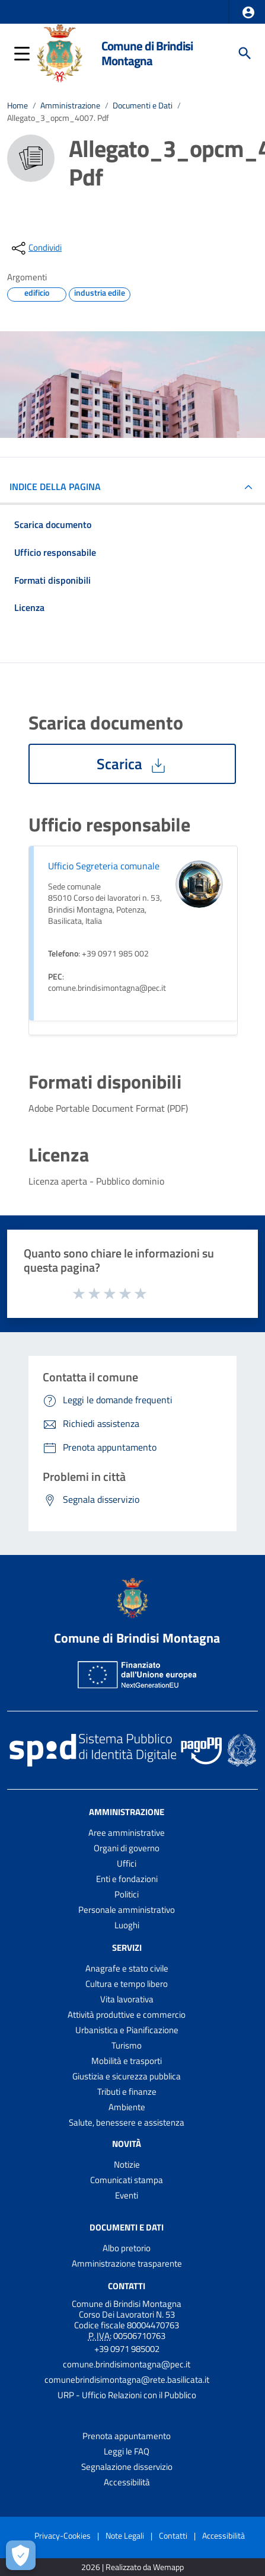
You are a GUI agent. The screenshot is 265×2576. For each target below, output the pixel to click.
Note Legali (125, 2535)
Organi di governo (126, 1848)
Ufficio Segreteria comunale (103, 866)
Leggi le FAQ (126, 2451)
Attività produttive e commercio (127, 2014)
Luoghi (126, 1925)
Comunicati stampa (126, 2180)
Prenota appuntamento (126, 2436)
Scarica (132, 764)
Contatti (126, 2285)
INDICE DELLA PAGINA (59, 486)
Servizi (127, 1947)
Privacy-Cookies (62, 2535)
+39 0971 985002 (126, 2349)
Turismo (126, 2045)
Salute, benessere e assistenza (126, 2122)
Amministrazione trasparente (127, 2263)
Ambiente (126, 2107)
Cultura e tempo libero (126, 1984)
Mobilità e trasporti (126, 2061)
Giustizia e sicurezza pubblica (126, 2076)
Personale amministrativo (126, 1909)
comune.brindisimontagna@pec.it (126, 2364)
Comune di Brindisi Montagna (147, 53)
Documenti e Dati (143, 105)
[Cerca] (245, 53)
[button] (248, 12)
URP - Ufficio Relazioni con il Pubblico (127, 2395)
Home (17, 105)
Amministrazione (70, 105)
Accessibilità (127, 2482)
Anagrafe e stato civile (126, 1968)
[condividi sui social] (35, 248)
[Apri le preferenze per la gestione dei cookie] (21, 2555)
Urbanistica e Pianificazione (126, 2030)
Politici (126, 1894)
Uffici (126, 1863)
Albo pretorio (127, 2248)
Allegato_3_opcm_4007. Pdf (58, 117)
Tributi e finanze (127, 2091)
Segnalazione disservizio (127, 2466)
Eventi (126, 2195)
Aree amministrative (126, 1832)
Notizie (127, 2164)
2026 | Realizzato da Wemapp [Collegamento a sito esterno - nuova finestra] (132, 2567)
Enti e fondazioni (127, 1879)
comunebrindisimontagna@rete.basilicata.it (126, 2379)
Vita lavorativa (127, 1999)
